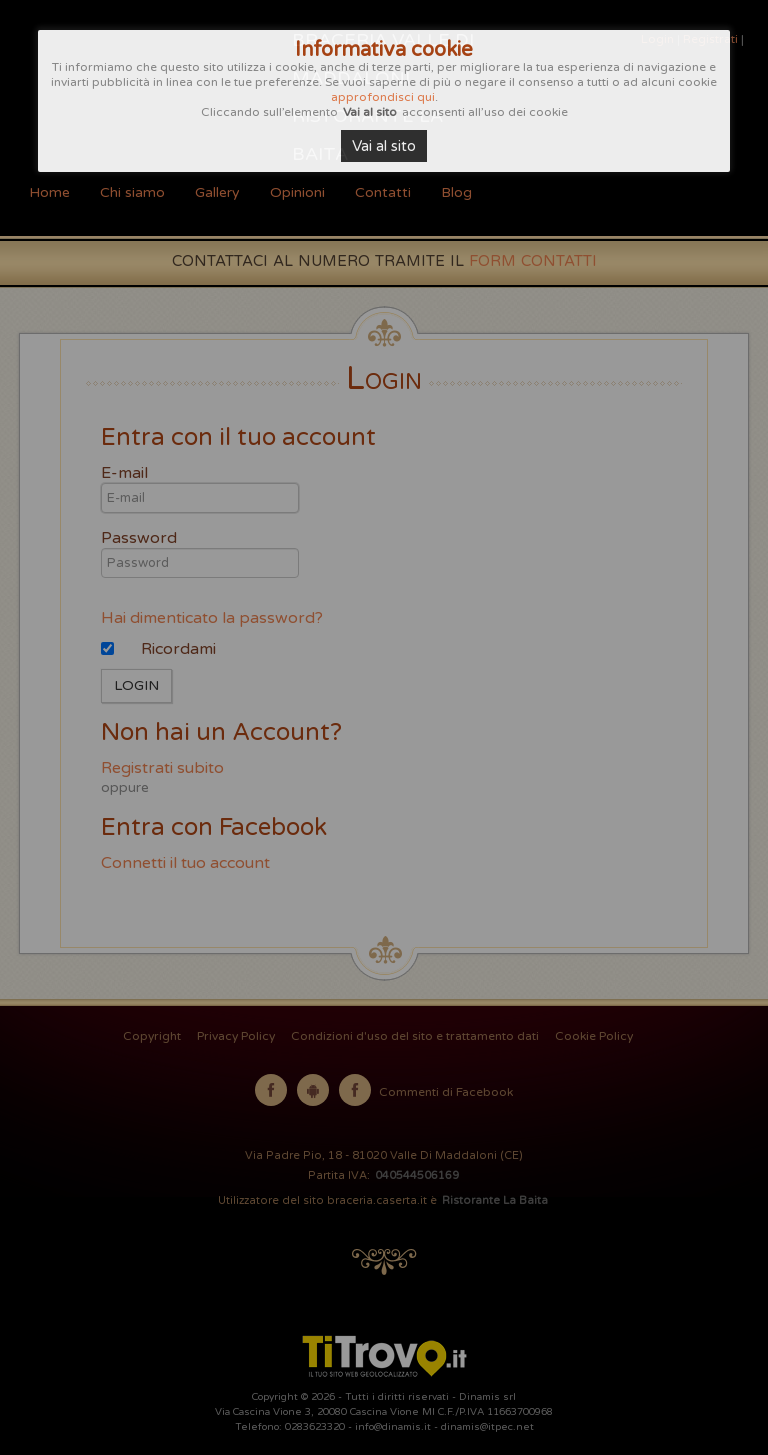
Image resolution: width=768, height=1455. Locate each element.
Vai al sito (384, 146)
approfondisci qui (383, 97)
